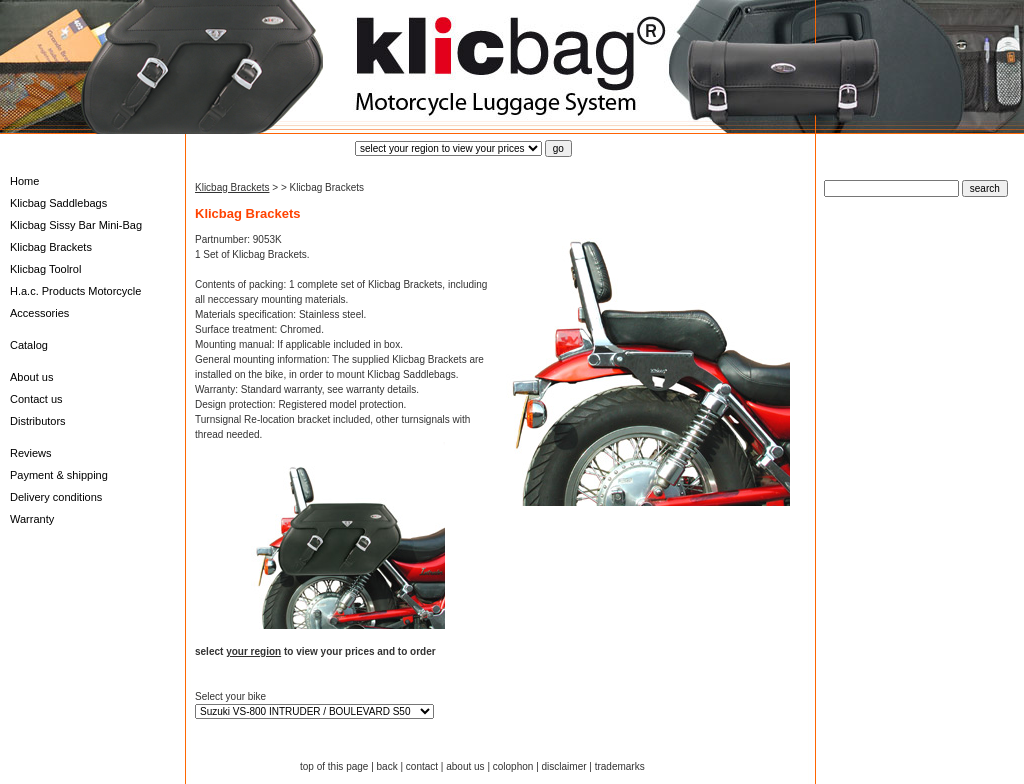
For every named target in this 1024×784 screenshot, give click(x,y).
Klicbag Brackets (51, 247)
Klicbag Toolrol (45, 269)
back (387, 766)
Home (24, 181)
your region (253, 651)
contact (422, 766)
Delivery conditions (56, 497)
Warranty (32, 519)
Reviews (31, 453)
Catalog (29, 345)
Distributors (38, 421)
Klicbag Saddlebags (58, 203)
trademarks (620, 766)
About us (31, 377)
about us (465, 766)
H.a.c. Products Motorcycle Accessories (75, 302)
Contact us (36, 399)
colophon (513, 766)
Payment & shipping (59, 475)
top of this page (334, 766)
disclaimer (564, 766)
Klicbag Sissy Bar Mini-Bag (76, 225)
